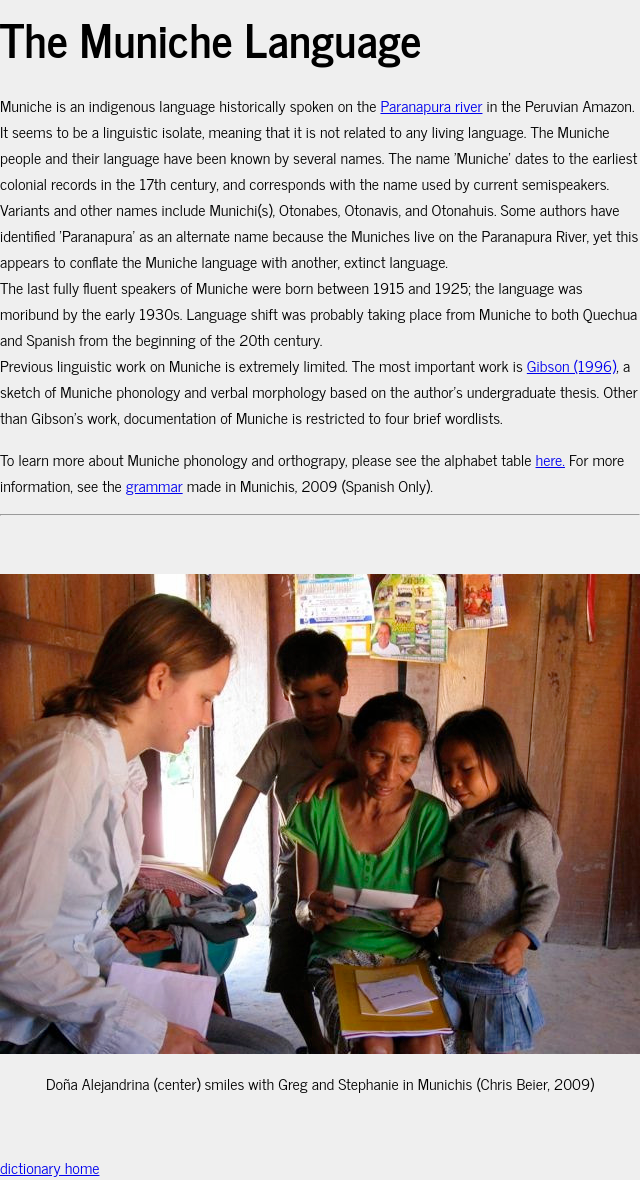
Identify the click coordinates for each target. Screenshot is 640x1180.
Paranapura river (431, 105)
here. (550, 459)
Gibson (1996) (572, 365)
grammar (154, 485)
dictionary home (49, 1167)
